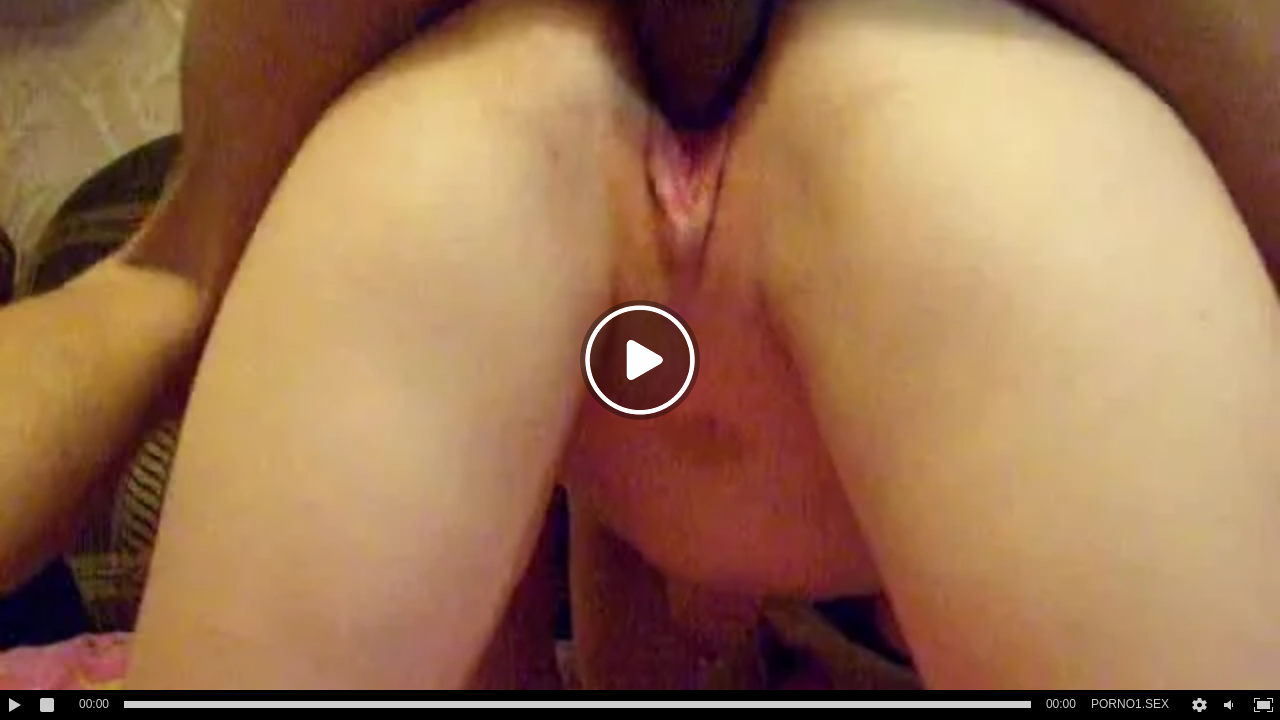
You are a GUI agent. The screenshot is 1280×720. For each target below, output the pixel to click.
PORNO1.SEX (1130, 704)
